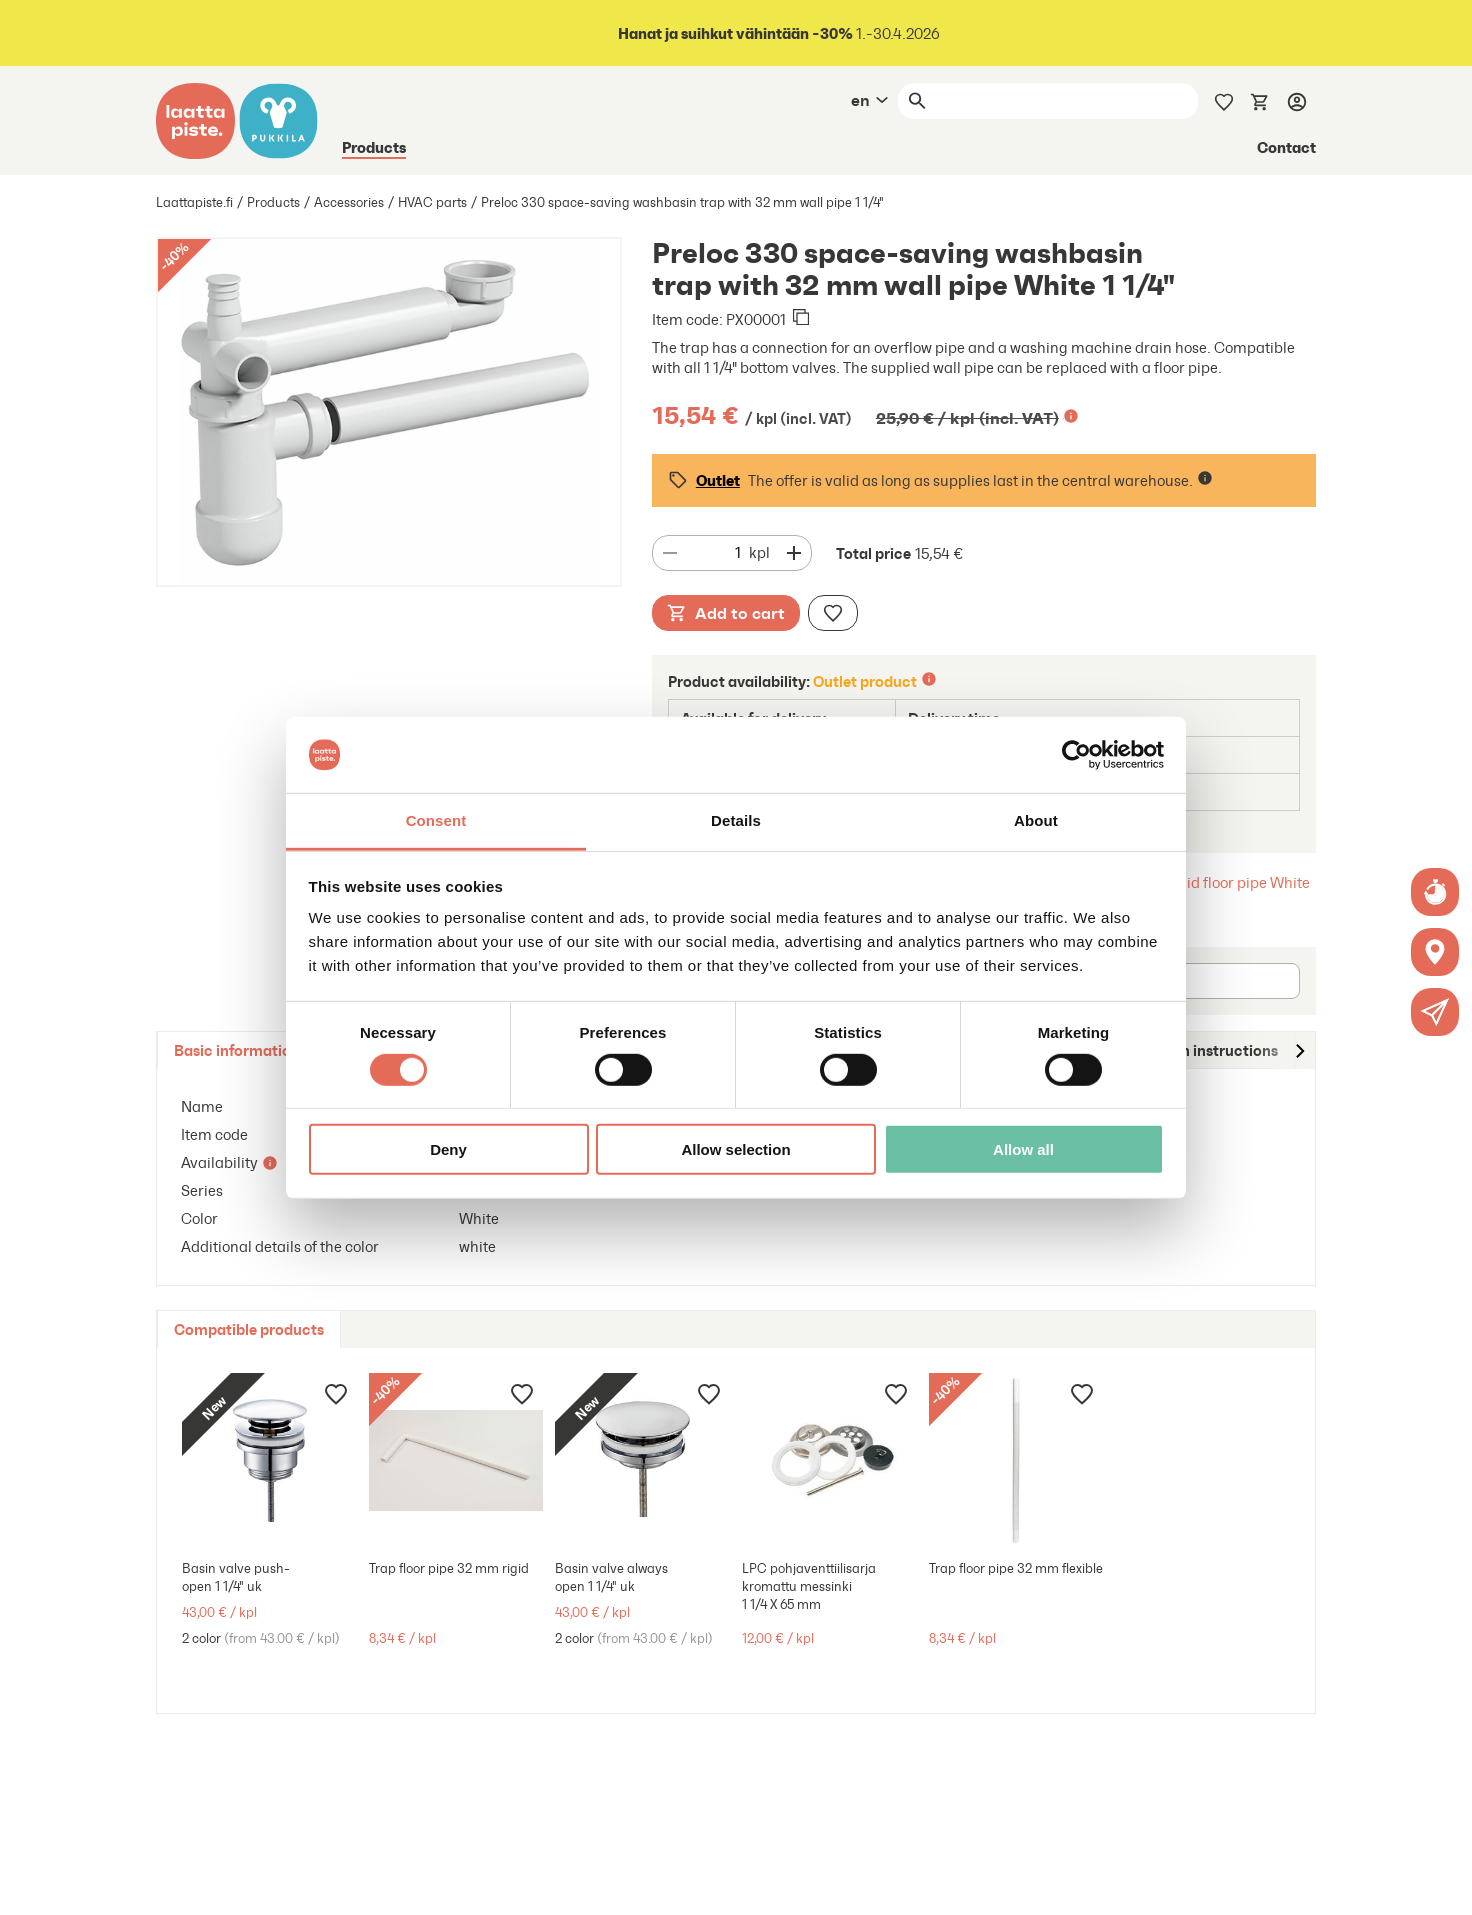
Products (374, 147)
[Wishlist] (1224, 100)
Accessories (349, 202)
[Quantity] (717, 553)
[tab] (237, 1050)
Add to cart (726, 613)
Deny (448, 1149)
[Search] (1065, 101)
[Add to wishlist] (833, 613)
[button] (1435, 1012)
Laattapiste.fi (194, 202)
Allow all (1023, 1149)
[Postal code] (1216, 981)
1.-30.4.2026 (777, 33)
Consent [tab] (436, 820)
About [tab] (1036, 820)
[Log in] (1297, 101)
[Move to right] (1299, 1050)
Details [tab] (736, 820)
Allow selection (735, 1149)
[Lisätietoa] (1071, 416)
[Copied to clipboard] (801, 319)
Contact (1286, 147)
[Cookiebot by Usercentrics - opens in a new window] (1076, 755)
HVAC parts (432, 202)
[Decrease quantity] (670, 553)
